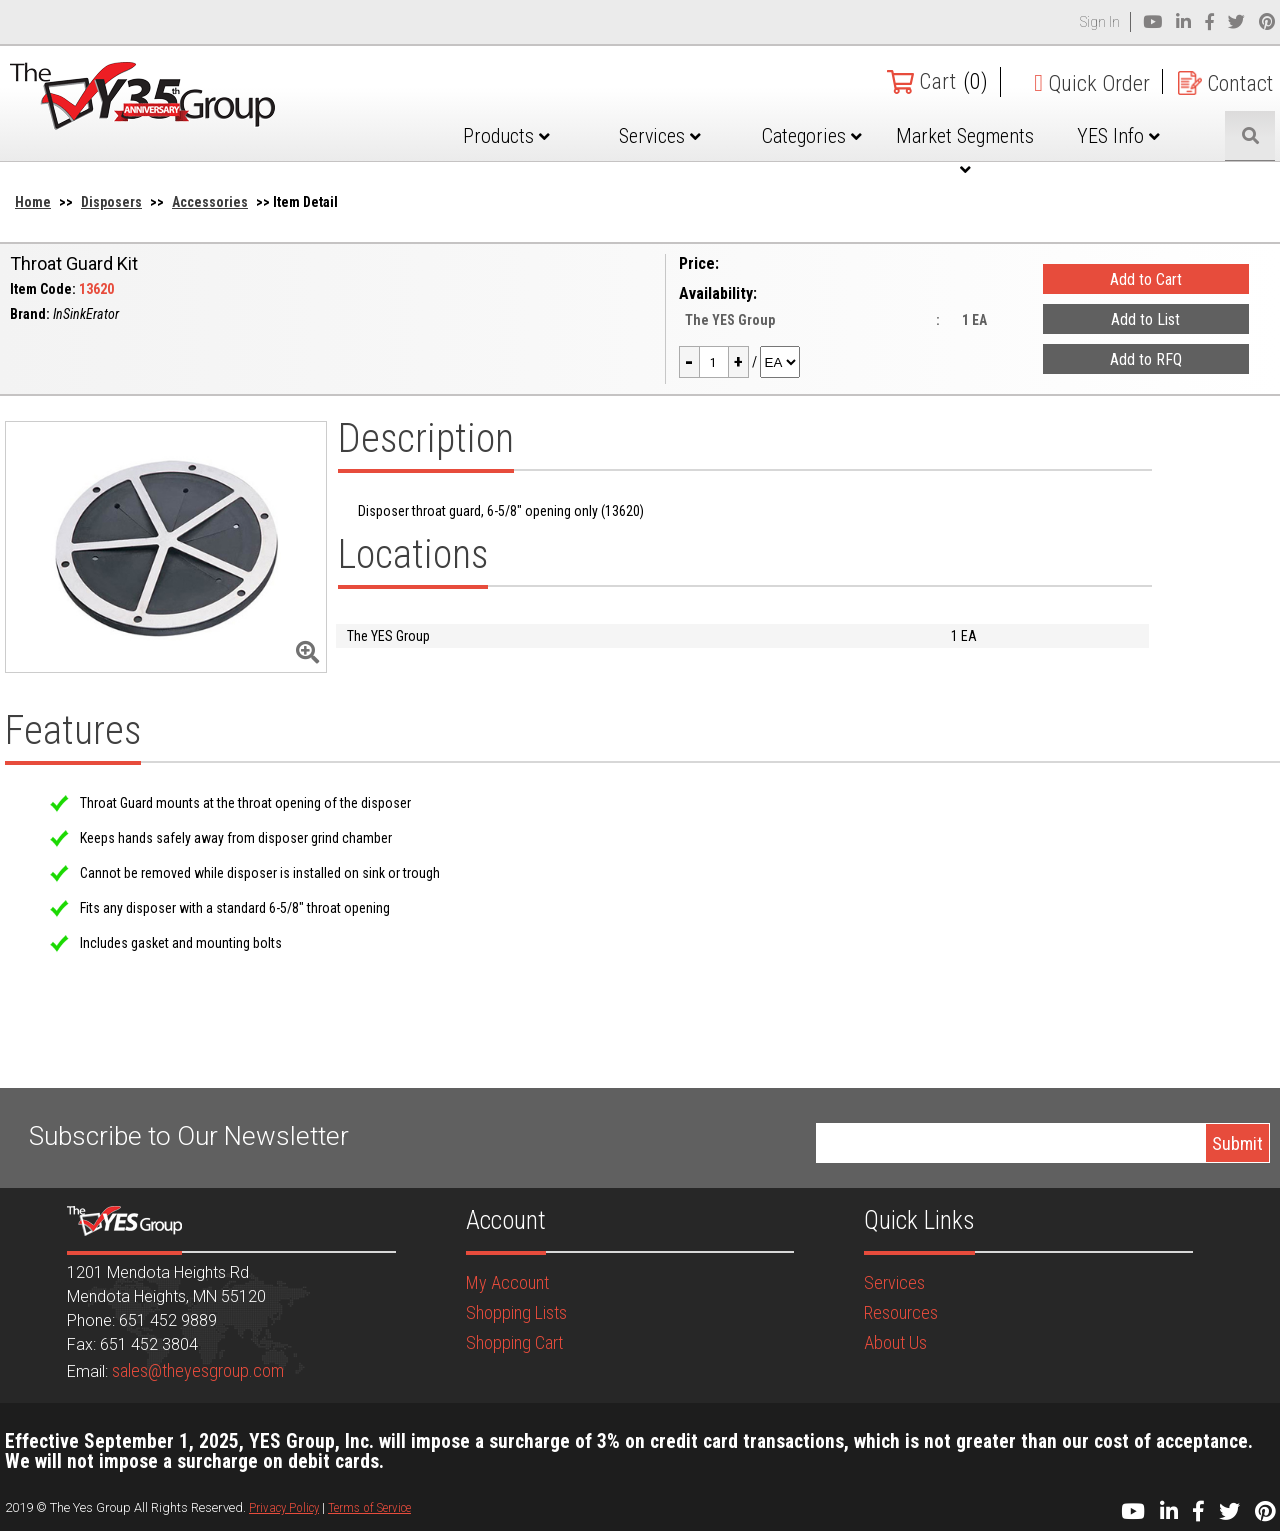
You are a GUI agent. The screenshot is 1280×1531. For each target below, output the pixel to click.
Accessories (210, 202)
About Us (895, 1342)
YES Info (1118, 136)
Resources (901, 1312)
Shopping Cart (514, 1342)
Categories (812, 136)
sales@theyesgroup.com (198, 1370)
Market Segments (965, 151)
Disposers (111, 202)
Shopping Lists (516, 1312)
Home (33, 202)
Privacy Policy (284, 1507)
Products (506, 136)
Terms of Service (369, 1507)
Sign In (1100, 22)
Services (660, 136)
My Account (507, 1282)
